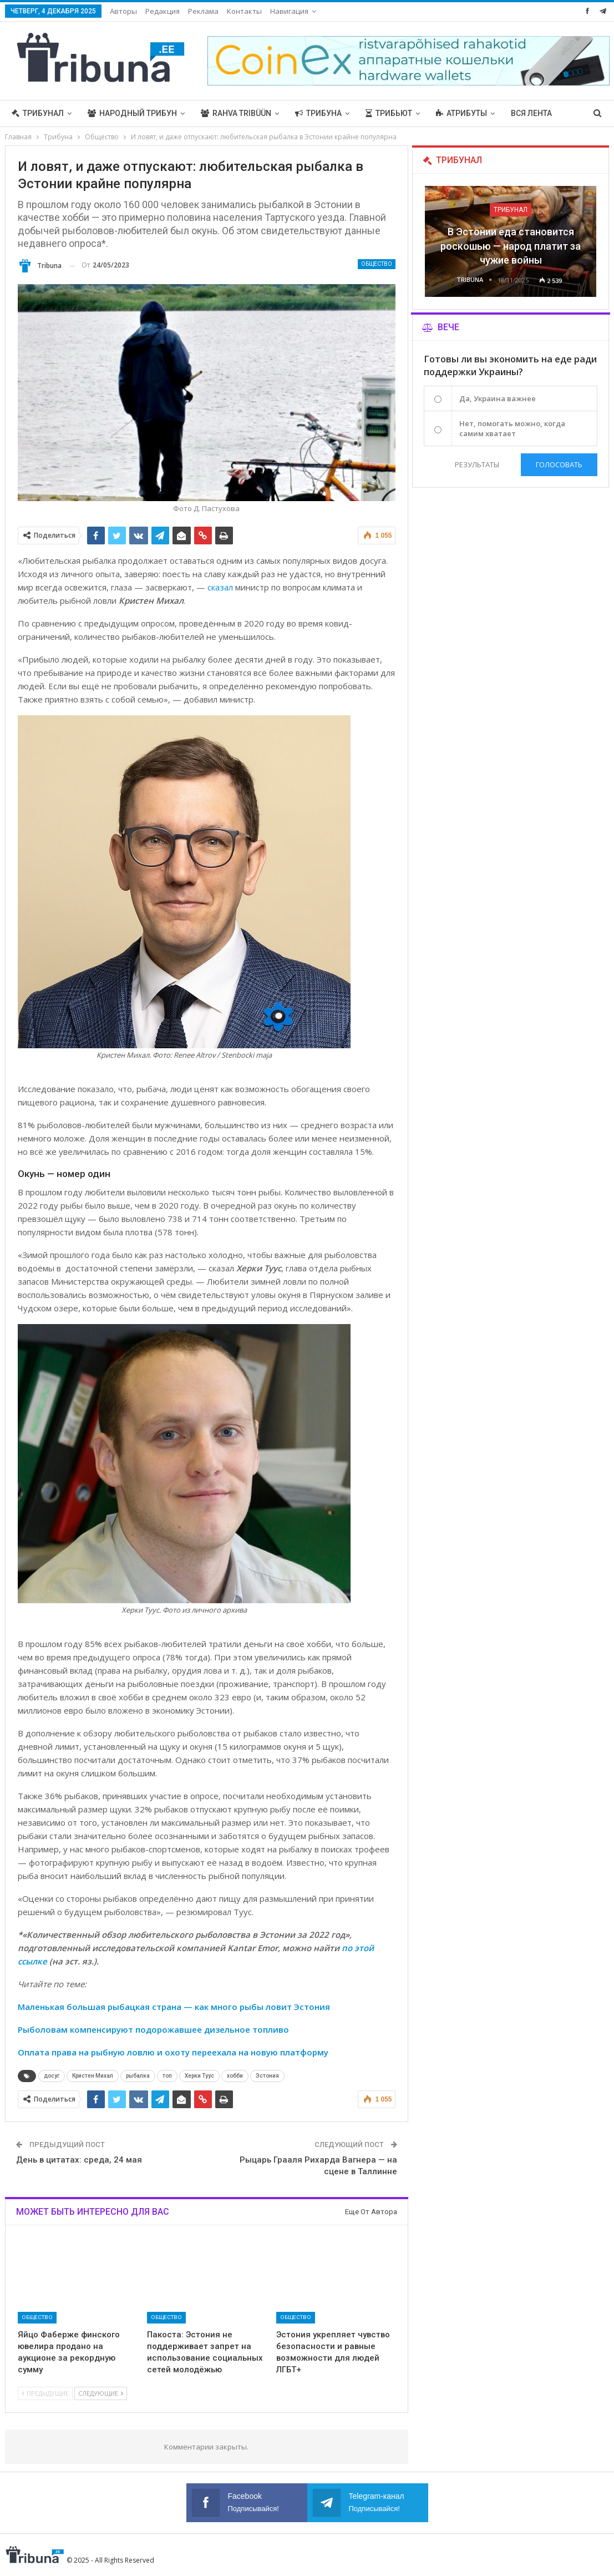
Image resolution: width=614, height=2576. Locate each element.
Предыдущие (45, 2393)
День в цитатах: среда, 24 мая (79, 2160)
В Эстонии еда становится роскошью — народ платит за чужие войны (510, 245)
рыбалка (138, 2076)
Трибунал (38, 113)
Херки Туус (199, 2076)
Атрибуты (461, 113)
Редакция (162, 11)
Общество (376, 264)
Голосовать (559, 464)
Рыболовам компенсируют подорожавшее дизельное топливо (153, 2029)
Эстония (267, 2076)
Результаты (477, 464)
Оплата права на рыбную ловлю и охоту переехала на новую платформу (173, 2052)
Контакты (244, 11)
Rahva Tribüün (236, 113)
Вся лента (531, 113)
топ (167, 2076)
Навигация (289, 11)
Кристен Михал (92, 2076)
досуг (51, 2076)
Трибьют (389, 113)
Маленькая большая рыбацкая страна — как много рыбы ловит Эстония (174, 2006)
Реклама (203, 11)
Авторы (123, 11)
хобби (235, 2076)
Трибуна (318, 113)
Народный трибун (132, 113)
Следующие (100, 2393)
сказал (220, 587)
